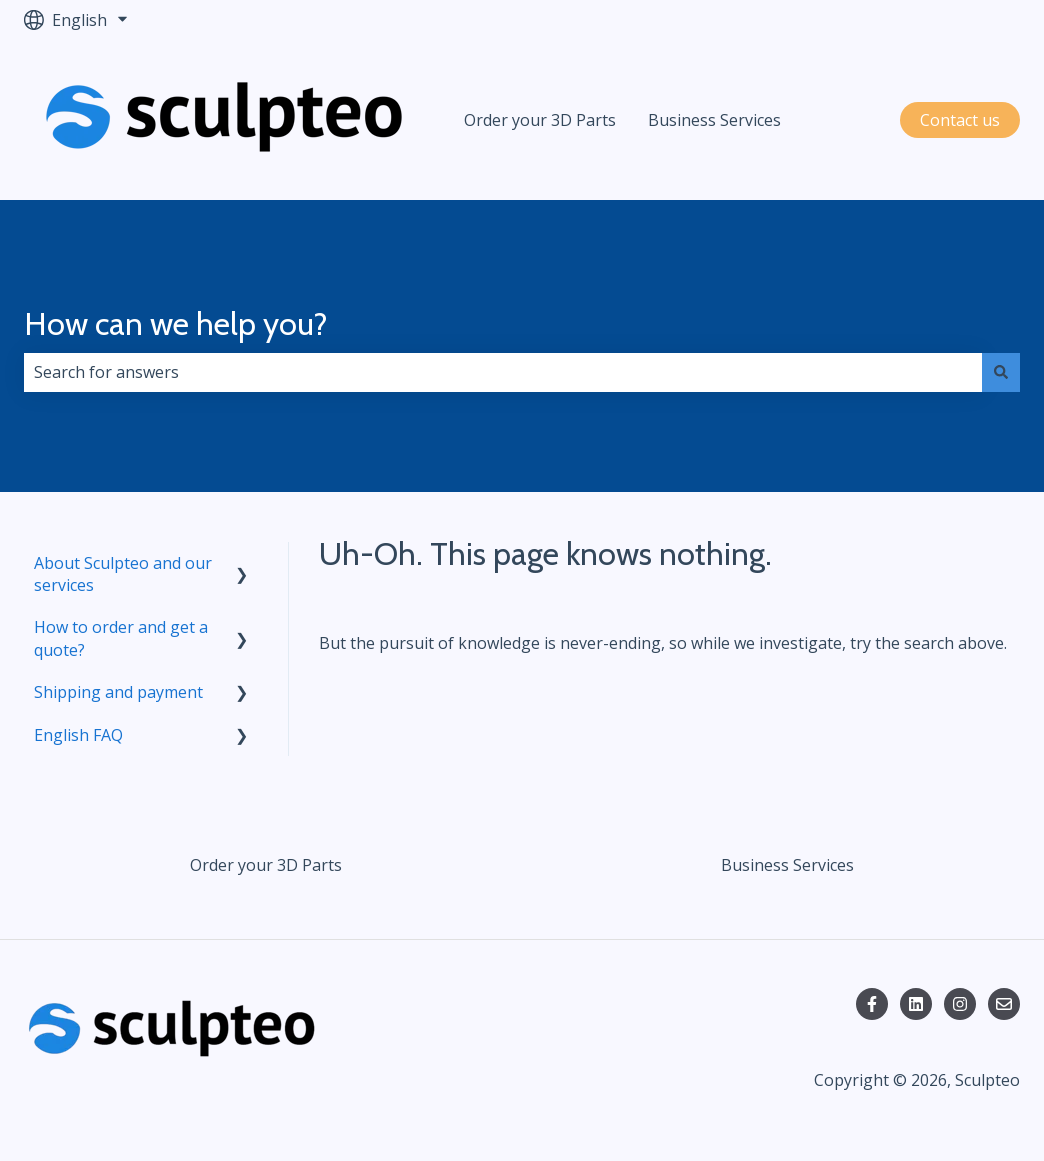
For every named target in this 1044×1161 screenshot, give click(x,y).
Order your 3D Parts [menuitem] (266, 865)
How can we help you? (176, 323)
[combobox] (503, 372)
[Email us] (1004, 1004)
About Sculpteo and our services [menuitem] (123, 574)
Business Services (714, 120)
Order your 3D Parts (540, 120)
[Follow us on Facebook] (872, 1004)
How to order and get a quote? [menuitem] (121, 638)
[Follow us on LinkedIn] (916, 1004)
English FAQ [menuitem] (78, 735)
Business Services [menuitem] (787, 865)
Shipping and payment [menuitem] (118, 692)
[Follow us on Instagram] (960, 1004)
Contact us (960, 120)
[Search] (1001, 372)
